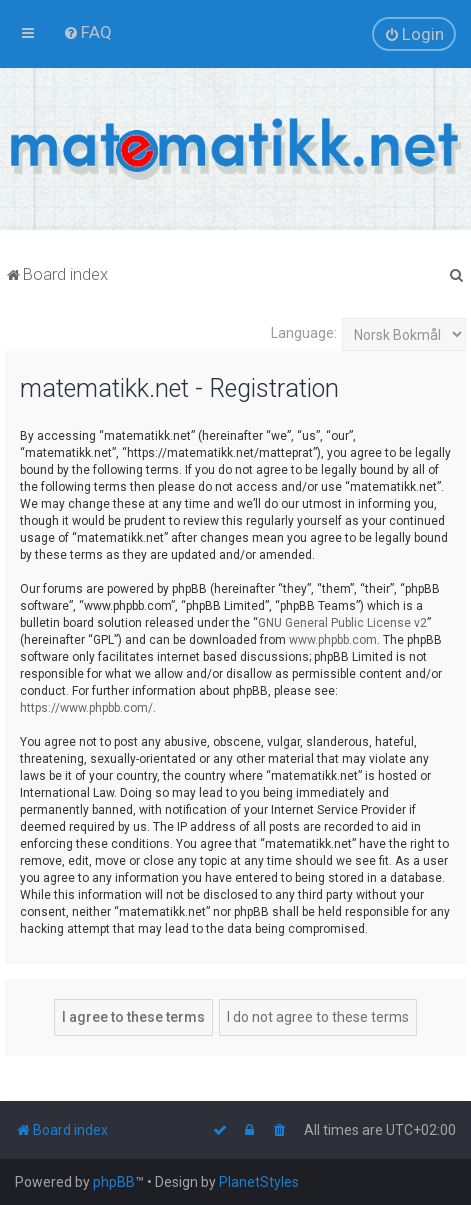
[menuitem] (87, 32)
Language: (304, 333)
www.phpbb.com (333, 640)
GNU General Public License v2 (342, 623)
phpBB (114, 1182)
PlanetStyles (259, 1182)
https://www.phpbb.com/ (86, 708)
